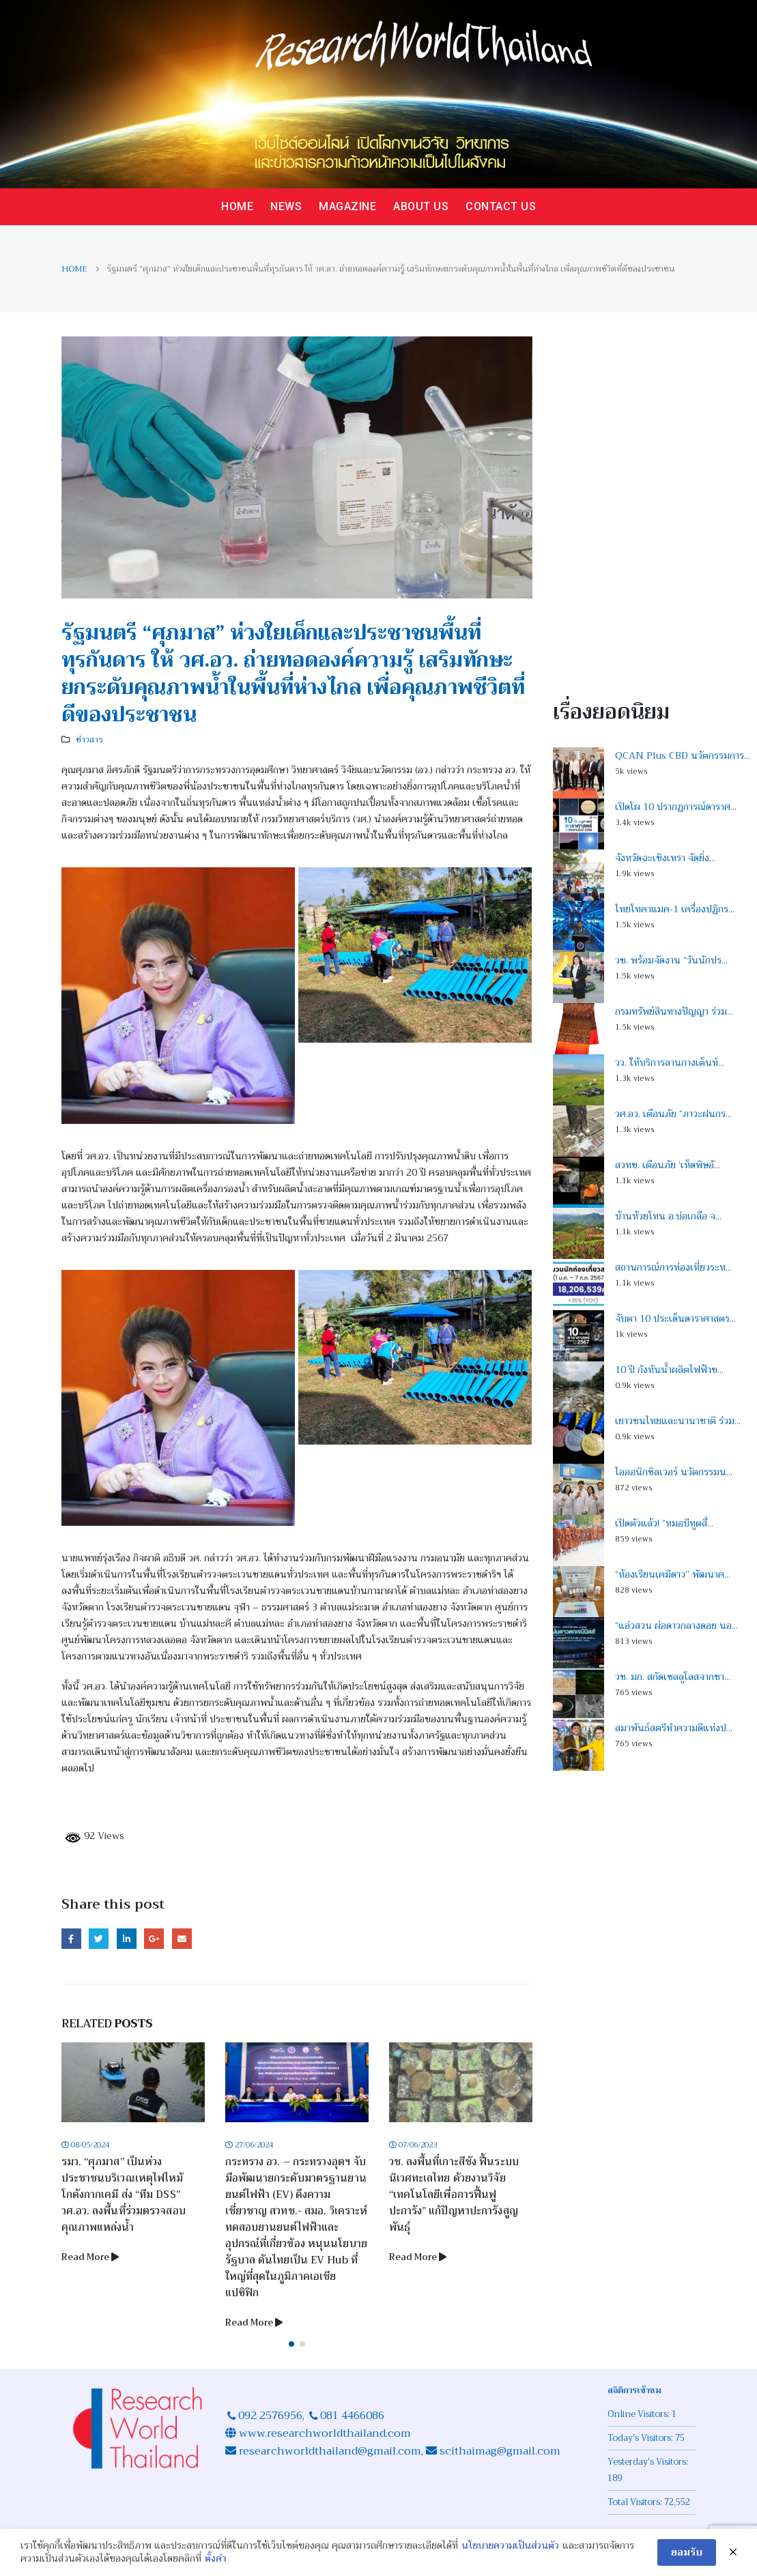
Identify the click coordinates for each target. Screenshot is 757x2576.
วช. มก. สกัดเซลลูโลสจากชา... (672, 1676)
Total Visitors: (636, 2502)
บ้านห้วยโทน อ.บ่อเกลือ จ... (668, 1216)
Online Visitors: (640, 2414)
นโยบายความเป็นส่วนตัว (510, 2546)
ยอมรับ (686, 2552)
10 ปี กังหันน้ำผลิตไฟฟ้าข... (669, 1369)
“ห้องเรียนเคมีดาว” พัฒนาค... (672, 1574)
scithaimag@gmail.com (500, 2451)
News (286, 206)
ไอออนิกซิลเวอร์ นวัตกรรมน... (673, 1472)
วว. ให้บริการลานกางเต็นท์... (669, 1062)
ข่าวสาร (89, 739)
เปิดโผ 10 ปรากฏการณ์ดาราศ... (676, 806)
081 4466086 (352, 2415)
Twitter (99, 1938)
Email (182, 1938)
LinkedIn (127, 1938)
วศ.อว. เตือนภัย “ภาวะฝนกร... (673, 1113)
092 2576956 (270, 2415)
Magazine (347, 206)
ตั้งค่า (215, 2559)
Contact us (501, 206)
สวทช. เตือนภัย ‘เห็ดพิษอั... (667, 1165)
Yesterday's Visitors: (649, 2462)
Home (237, 206)
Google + (154, 1938)
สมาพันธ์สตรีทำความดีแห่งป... (673, 1728)
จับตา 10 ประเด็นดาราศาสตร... (675, 1318)
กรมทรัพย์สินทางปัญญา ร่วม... (674, 1011)
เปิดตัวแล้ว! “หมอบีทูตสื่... (664, 1523)
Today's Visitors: (641, 2438)
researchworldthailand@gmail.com (328, 2451)
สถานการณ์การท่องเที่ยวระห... (673, 1267)
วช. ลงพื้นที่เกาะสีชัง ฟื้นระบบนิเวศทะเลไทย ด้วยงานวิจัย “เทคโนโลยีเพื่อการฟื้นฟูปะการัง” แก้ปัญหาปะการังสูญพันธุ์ (457, 2194)
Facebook (71, 1938)
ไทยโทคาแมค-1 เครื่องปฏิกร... (674, 909)
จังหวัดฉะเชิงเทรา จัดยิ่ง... (665, 858)
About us (420, 206)
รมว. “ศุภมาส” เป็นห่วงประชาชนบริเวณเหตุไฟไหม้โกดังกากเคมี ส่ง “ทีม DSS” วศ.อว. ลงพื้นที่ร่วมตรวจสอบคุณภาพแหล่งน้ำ (127, 2194)
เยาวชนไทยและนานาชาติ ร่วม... (678, 1421)
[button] (291, 2344)
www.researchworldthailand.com (325, 2433)
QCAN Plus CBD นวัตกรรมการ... (682, 755)
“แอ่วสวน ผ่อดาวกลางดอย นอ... (676, 1625)
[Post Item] (136, 2082)
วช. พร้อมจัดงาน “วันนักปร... (671, 960)
